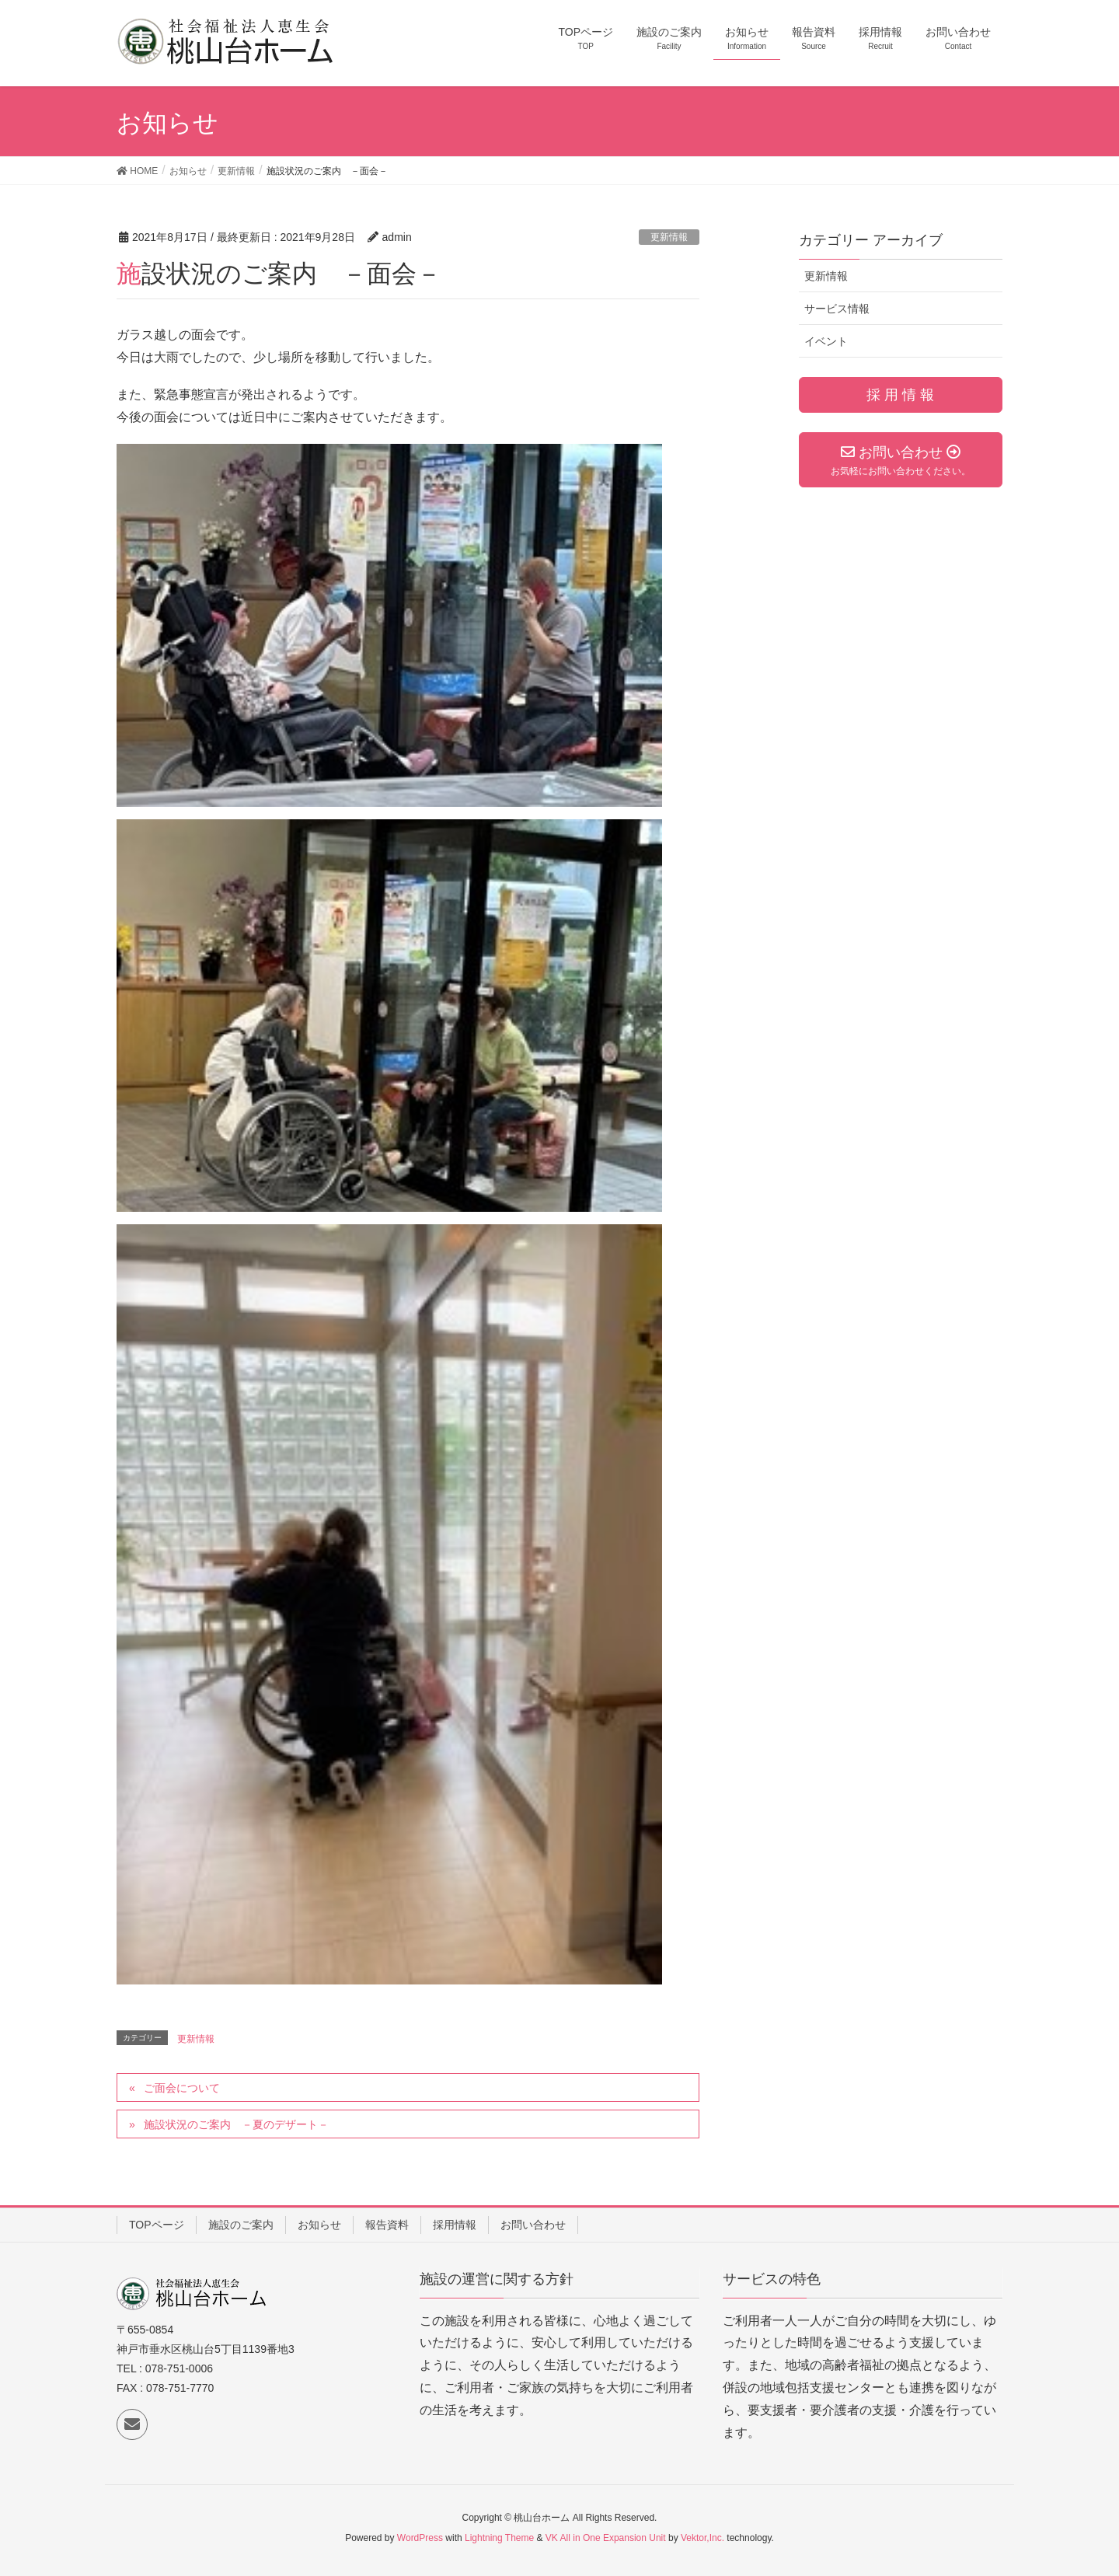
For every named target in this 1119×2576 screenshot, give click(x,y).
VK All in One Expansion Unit (606, 2537)
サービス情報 (837, 308)
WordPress (420, 2537)
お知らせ (319, 2224)
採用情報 (454, 2224)
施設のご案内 (241, 2224)
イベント (826, 341)
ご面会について (182, 2088)
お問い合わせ (533, 2224)
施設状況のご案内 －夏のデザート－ (236, 2124)
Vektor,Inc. (702, 2537)
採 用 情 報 (900, 395)
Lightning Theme (499, 2537)
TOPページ (156, 2224)
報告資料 (387, 2224)
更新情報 (669, 237)
